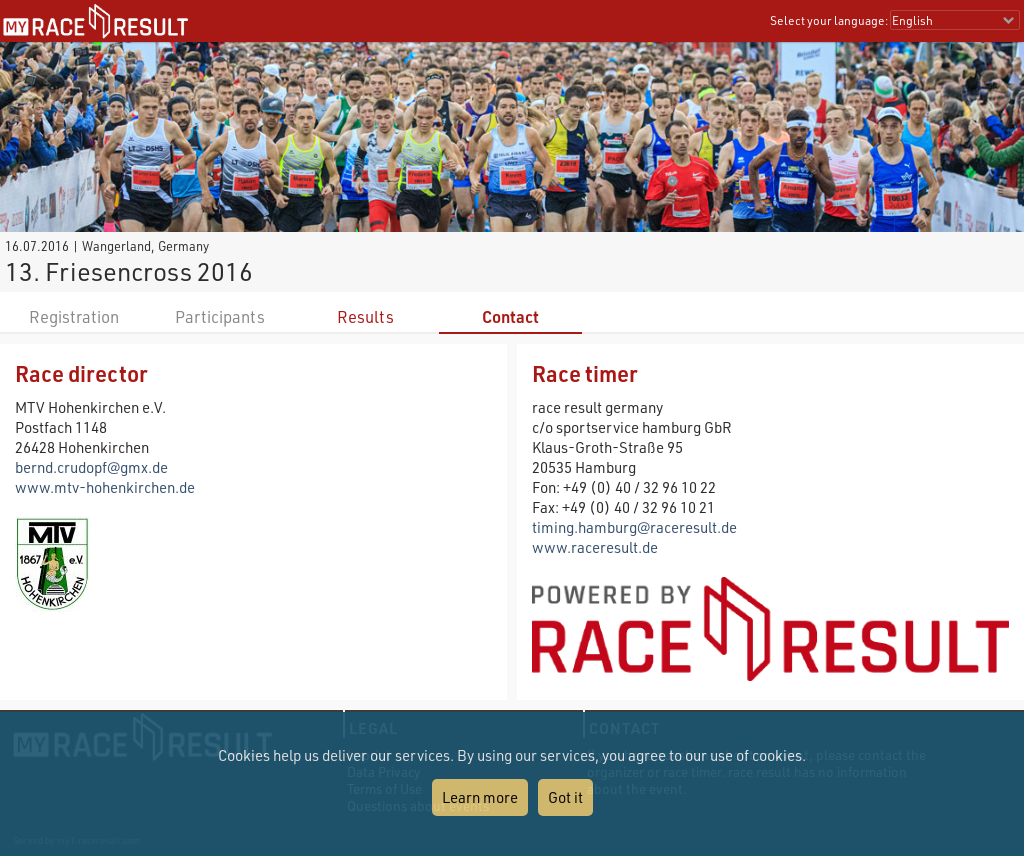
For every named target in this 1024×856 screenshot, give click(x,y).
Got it (565, 797)
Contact (510, 316)
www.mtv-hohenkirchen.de (105, 487)
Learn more (480, 797)
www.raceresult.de (595, 547)
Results (365, 316)
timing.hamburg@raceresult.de (634, 527)
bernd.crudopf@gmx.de (91, 467)
